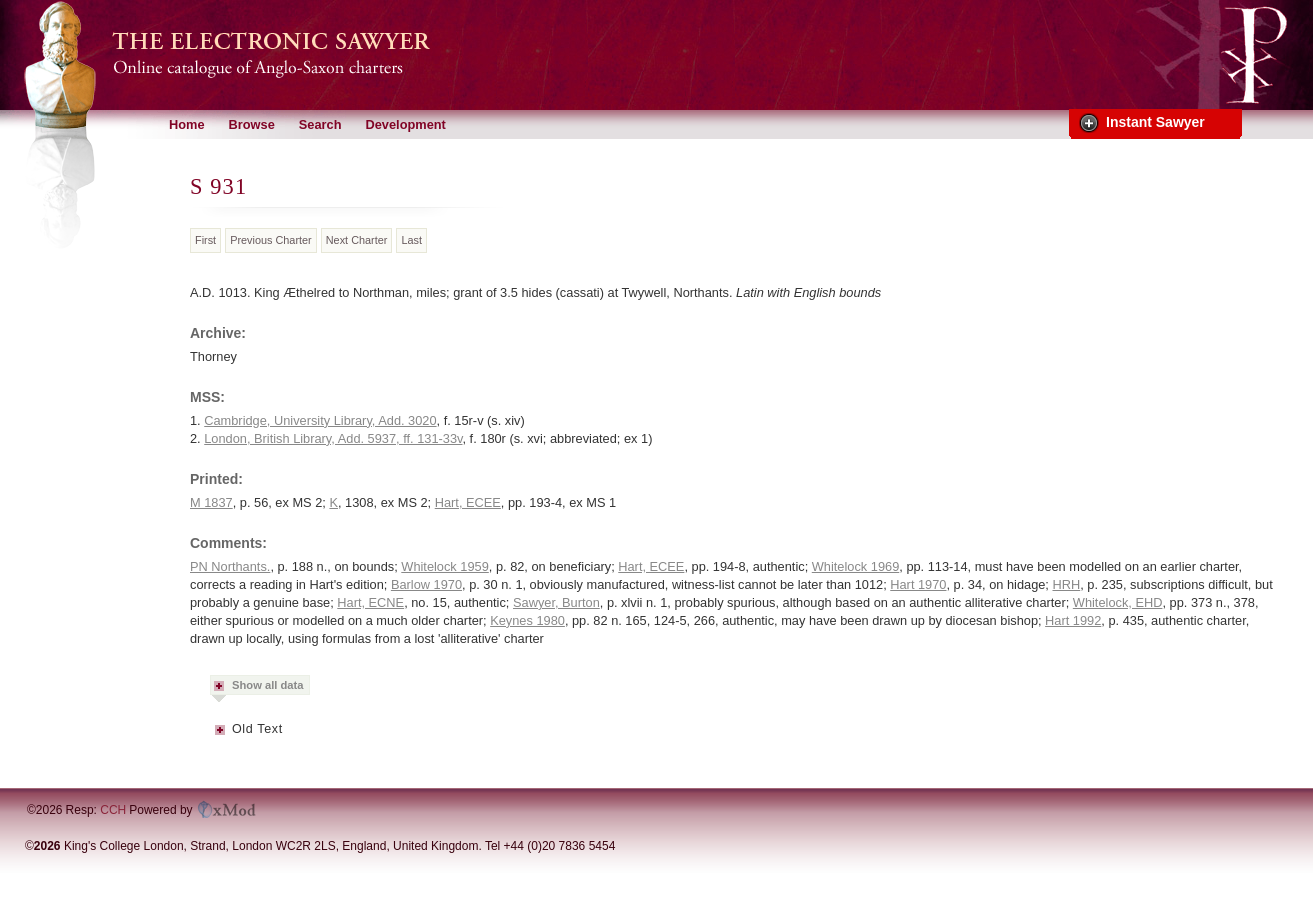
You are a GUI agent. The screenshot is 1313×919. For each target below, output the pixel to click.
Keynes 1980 (527, 620)
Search (320, 124)
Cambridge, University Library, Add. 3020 (320, 420)
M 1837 (211, 502)
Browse (252, 124)
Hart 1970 (918, 584)
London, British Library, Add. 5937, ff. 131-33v (333, 438)
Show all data (268, 685)
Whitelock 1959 (445, 566)
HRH (1066, 584)
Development (405, 124)
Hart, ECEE (468, 502)
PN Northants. (230, 566)
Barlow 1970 (426, 584)
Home (187, 124)
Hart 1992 (1073, 620)
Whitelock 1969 (856, 566)
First (205, 240)
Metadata (221, 736)
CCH (113, 810)
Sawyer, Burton (556, 602)
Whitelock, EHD (1118, 602)
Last (411, 240)
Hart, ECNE (370, 602)
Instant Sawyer (1155, 122)
